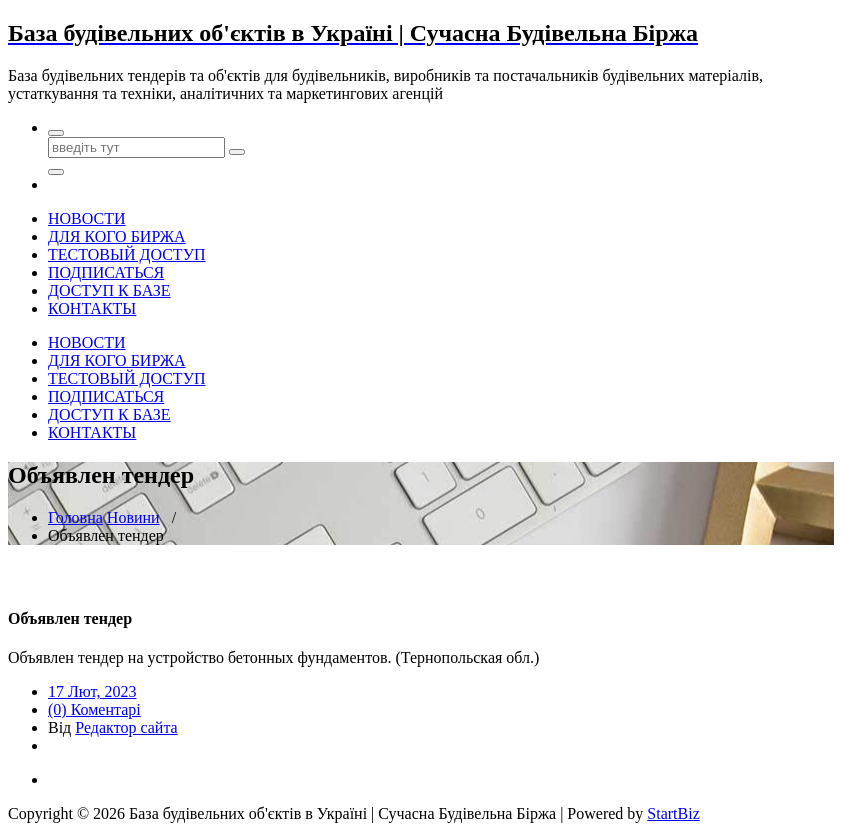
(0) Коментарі (94, 709)
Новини (133, 517)
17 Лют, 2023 (92, 691)
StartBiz (673, 813)
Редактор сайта (126, 727)
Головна (75, 517)
